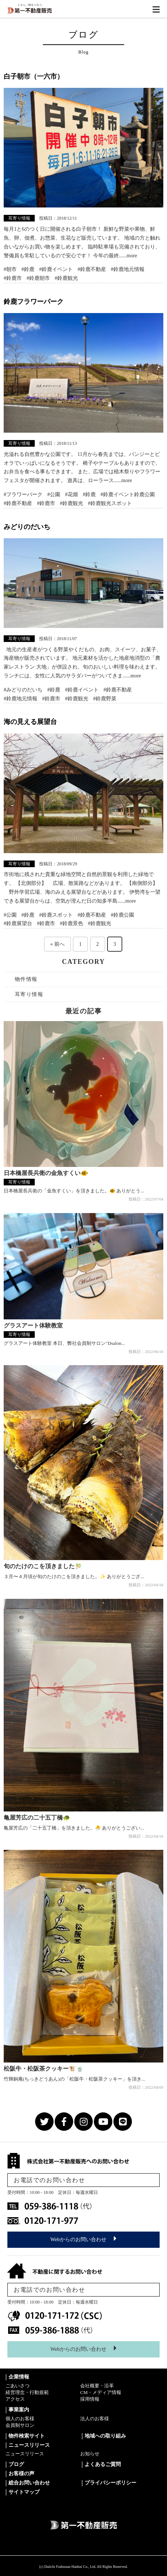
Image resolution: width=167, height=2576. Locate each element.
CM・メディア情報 (100, 2392)
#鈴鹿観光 (66, 278)
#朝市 (10, 269)
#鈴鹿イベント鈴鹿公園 (127, 494)
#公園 (53, 494)
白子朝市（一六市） (34, 76)
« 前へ (57, 944)
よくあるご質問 (103, 2464)
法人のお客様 (94, 2418)
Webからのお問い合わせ (83, 2238)
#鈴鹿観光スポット (110, 503)
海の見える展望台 (30, 721)
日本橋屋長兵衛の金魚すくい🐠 (46, 1173)
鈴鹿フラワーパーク (34, 301)
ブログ (16, 2464)
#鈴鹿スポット (56, 915)
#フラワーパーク (23, 494)
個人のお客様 (20, 2418)
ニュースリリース (25, 2453)
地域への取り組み (105, 2436)
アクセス (15, 2399)
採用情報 (89, 2399)
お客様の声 (21, 2473)
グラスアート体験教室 (33, 1325)
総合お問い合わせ (29, 2483)
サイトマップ (24, 2492)
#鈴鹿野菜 (104, 698)
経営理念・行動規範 (27, 2392)
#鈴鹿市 (13, 278)
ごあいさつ (18, 2385)
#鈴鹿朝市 (38, 278)
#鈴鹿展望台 (18, 923)
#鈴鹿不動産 (92, 269)
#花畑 (71, 494)
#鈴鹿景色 (71, 923)
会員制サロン (20, 2425)
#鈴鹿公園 (122, 915)
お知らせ (89, 2453)
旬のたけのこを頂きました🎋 (43, 1566)
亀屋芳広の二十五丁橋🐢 (37, 1817)
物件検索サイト (26, 2436)
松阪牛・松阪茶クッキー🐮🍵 (44, 2068)
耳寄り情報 (19, 218)
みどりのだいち (27, 526)
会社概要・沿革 (97, 2385)
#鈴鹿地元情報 (127, 269)
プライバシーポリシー (110, 2483)
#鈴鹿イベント (56, 269)
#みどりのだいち (23, 690)
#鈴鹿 (27, 269)
